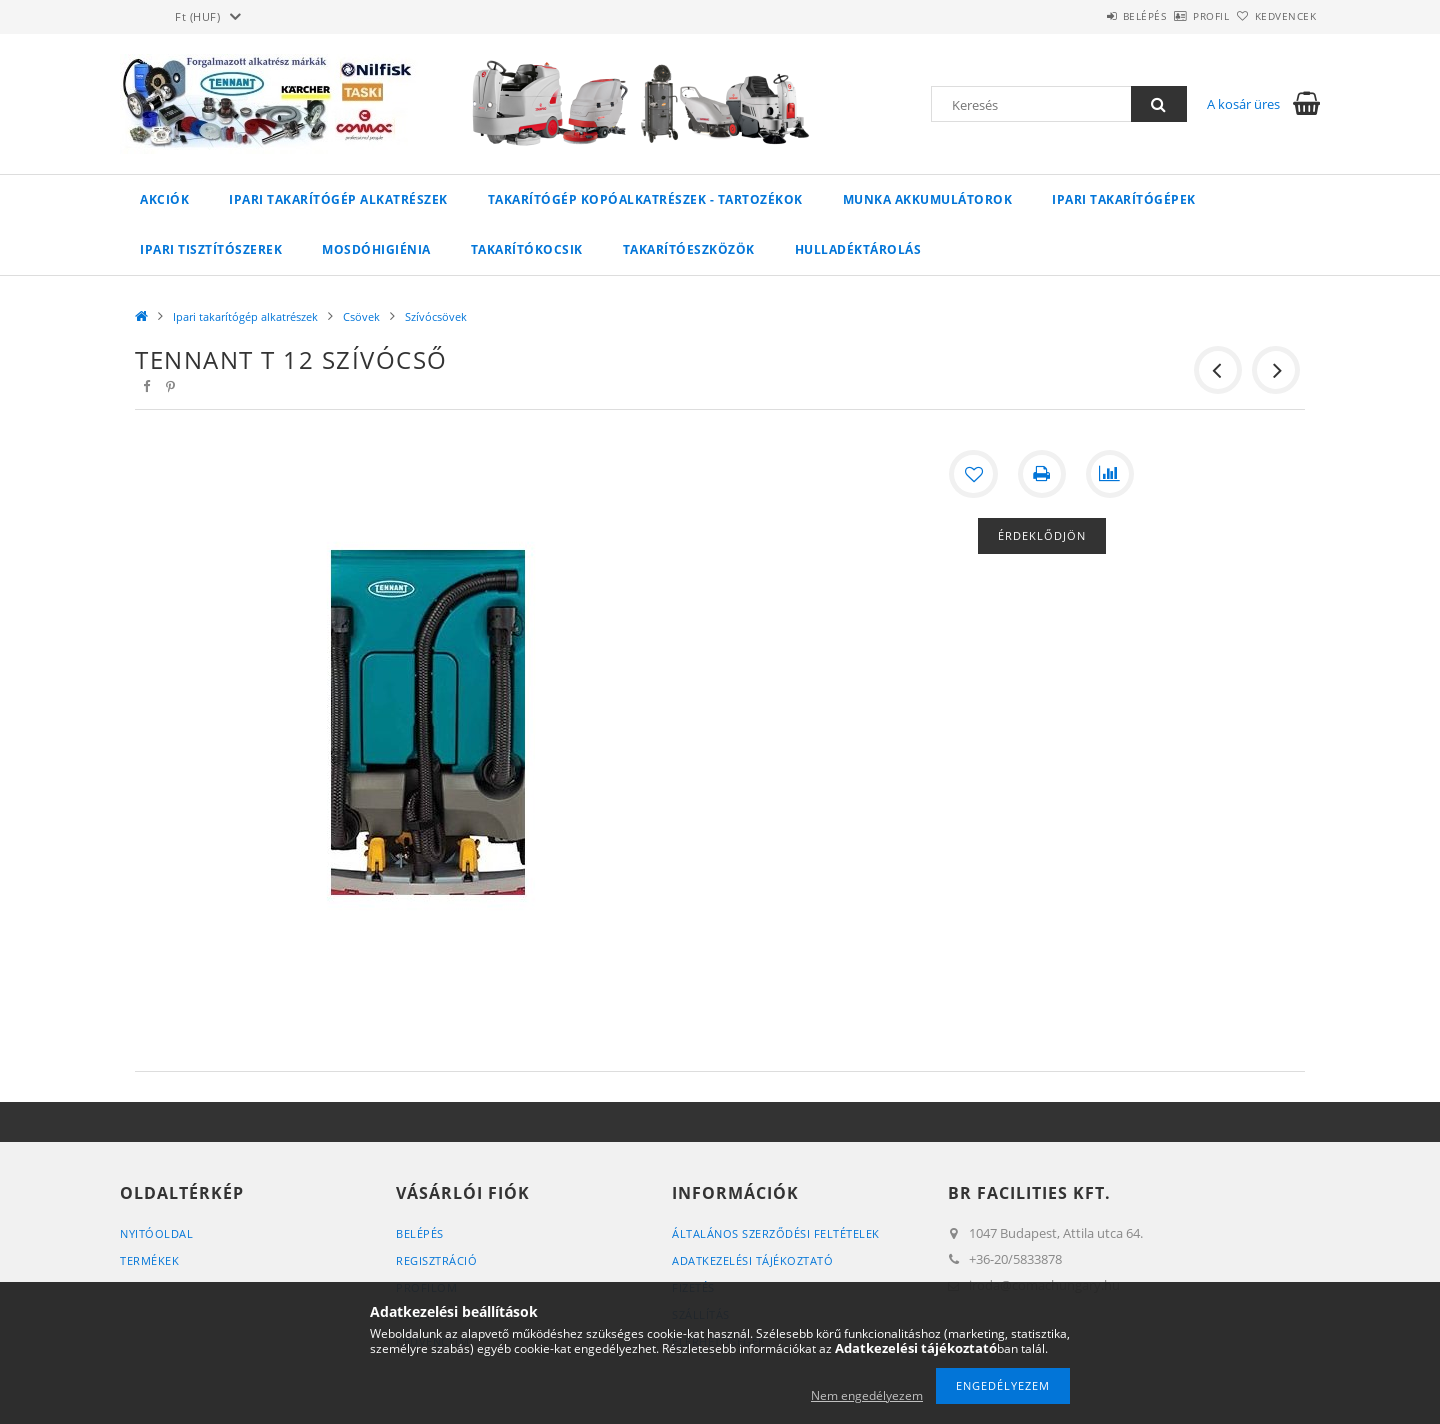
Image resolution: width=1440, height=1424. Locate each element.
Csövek (361, 316)
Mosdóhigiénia (376, 249)
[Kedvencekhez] (974, 474)
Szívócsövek (436, 316)
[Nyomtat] (1042, 474)
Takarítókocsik (527, 249)
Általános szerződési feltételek (776, 1233)
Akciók (164, 199)
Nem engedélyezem (867, 1395)
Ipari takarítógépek (1124, 199)
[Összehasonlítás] (1110, 474)
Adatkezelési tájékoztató (752, 1260)
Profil (1178, 16)
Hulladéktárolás (858, 249)
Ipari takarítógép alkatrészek (338, 199)
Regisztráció (436, 1260)
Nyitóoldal (156, 1233)
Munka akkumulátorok (928, 199)
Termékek (149, 1260)
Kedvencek (1275, 16)
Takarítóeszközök (689, 249)
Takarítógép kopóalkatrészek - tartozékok (645, 199)
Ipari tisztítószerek (211, 249)
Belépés (1089, 16)
